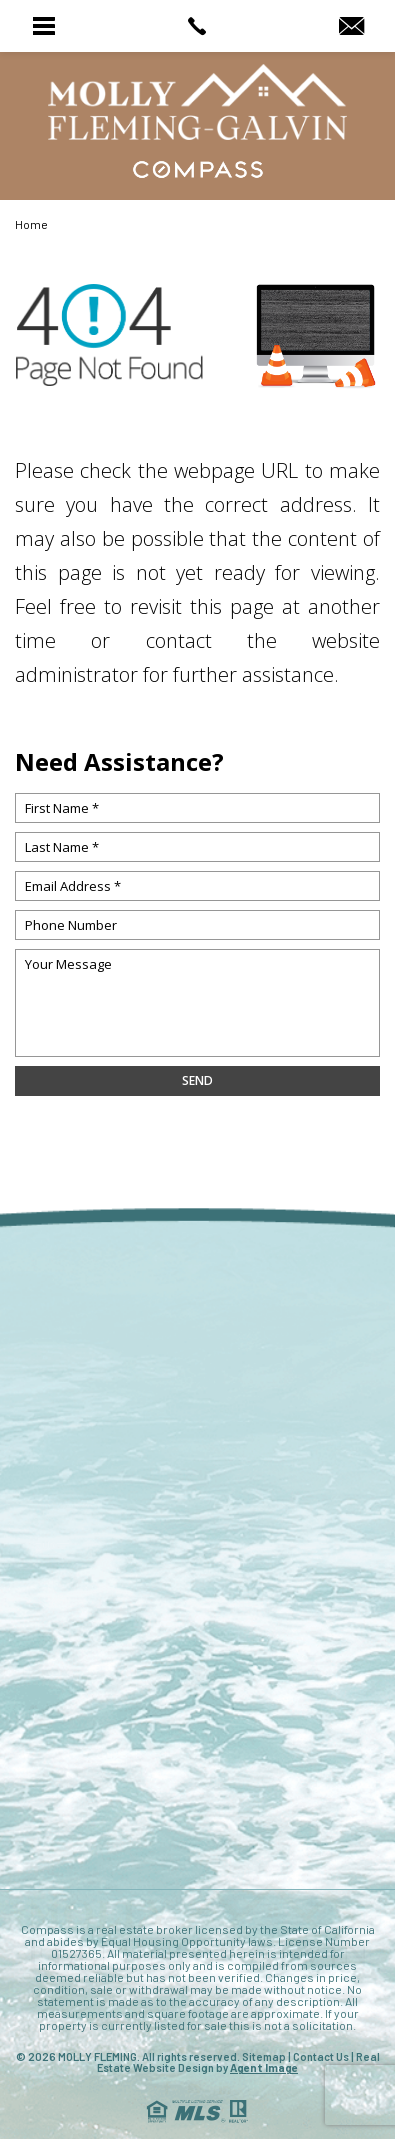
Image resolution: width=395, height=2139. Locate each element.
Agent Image (264, 2067)
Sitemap (264, 2056)
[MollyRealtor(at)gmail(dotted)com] (351, 27)
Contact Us (321, 2056)
